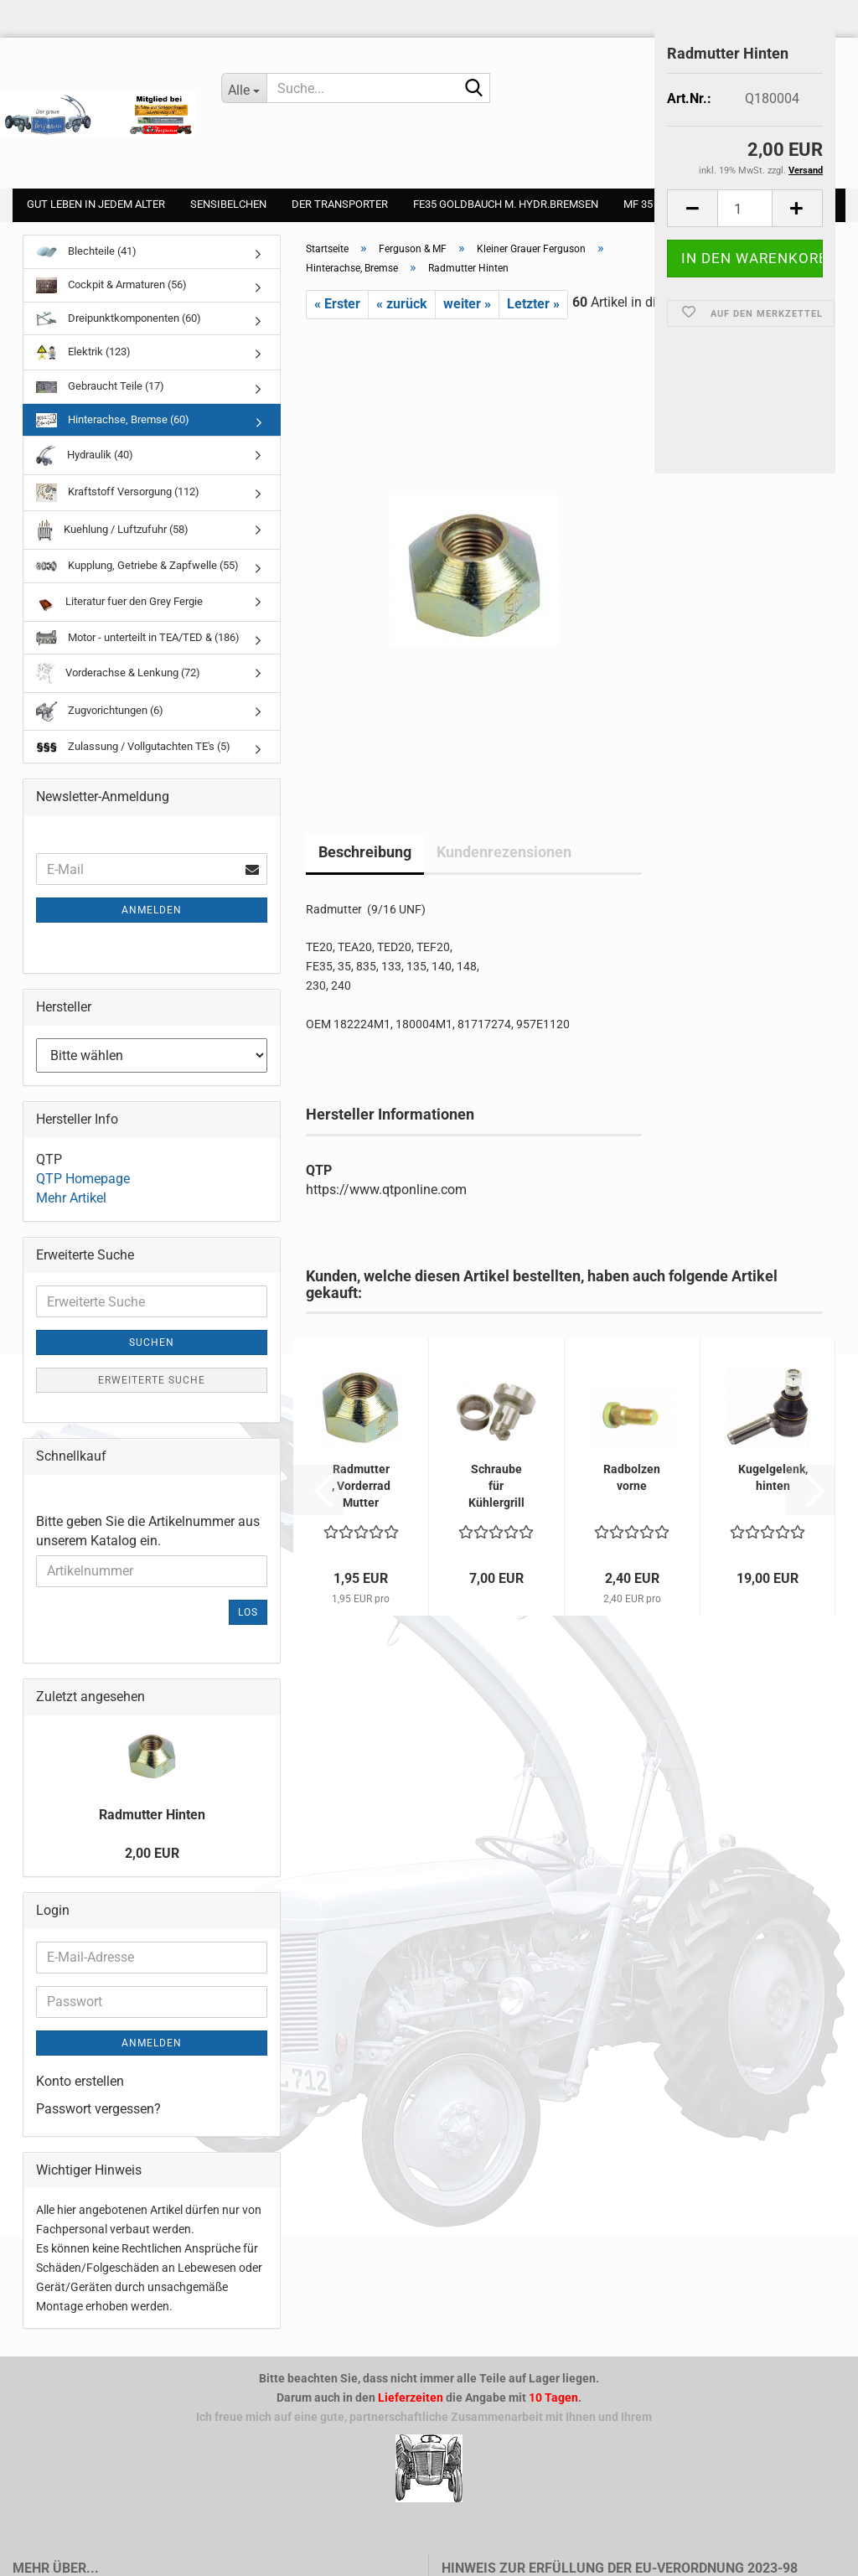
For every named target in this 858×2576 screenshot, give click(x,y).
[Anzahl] (745, 208)
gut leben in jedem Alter (96, 204)
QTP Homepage (83, 1179)
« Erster (337, 304)
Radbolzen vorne (631, 1477)
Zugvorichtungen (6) (99, 711)
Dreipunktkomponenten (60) (118, 318)
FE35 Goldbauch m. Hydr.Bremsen (505, 204)
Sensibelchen (228, 204)
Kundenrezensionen (504, 852)
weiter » (467, 304)
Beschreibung (364, 852)
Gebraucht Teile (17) (100, 386)
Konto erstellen (80, 2081)
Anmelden (151, 910)
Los (248, 1612)
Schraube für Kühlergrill (496, 1485)
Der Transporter (340, 204)
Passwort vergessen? (98, 2109)
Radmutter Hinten (152, 1815)
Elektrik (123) (83, 352)
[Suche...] (245, 88)
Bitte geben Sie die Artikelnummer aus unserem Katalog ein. (148, 1531)
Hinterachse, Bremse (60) (112, 420)
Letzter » (533, 304)
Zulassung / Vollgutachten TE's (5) (133, 746)
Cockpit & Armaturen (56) (111, 285)
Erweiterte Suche (151, 1380)
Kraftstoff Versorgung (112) (117, 493)
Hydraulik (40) (84, 455)
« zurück (401, 304)
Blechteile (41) (86, 251)
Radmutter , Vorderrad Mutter (361, 1485)
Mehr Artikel (71, 1198)
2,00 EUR (152, 1853)
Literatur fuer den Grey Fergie (119, 602)
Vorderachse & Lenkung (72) (118, 673)
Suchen (151, 1342)
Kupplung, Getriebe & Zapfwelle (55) (137, 565)
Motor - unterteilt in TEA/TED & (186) (138, 638)
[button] (692, 208)
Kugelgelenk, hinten (773, 1477)
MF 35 (638, 204)
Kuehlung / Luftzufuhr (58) (112, 530)
